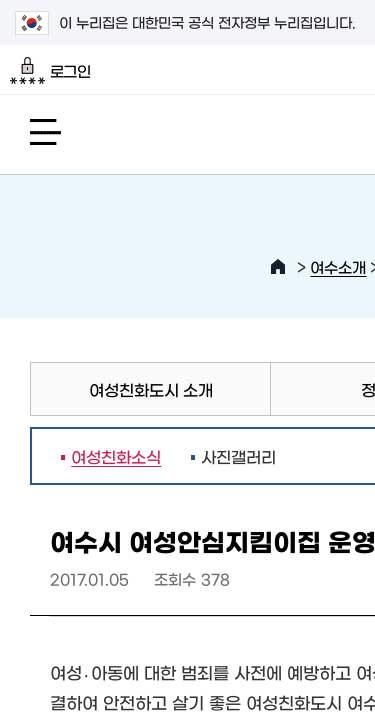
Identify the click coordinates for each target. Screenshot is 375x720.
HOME (278, 267)
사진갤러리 (238, 456)
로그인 (50, 71)
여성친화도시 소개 (151, 389)
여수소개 (338, 266)
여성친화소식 (111, 456)
